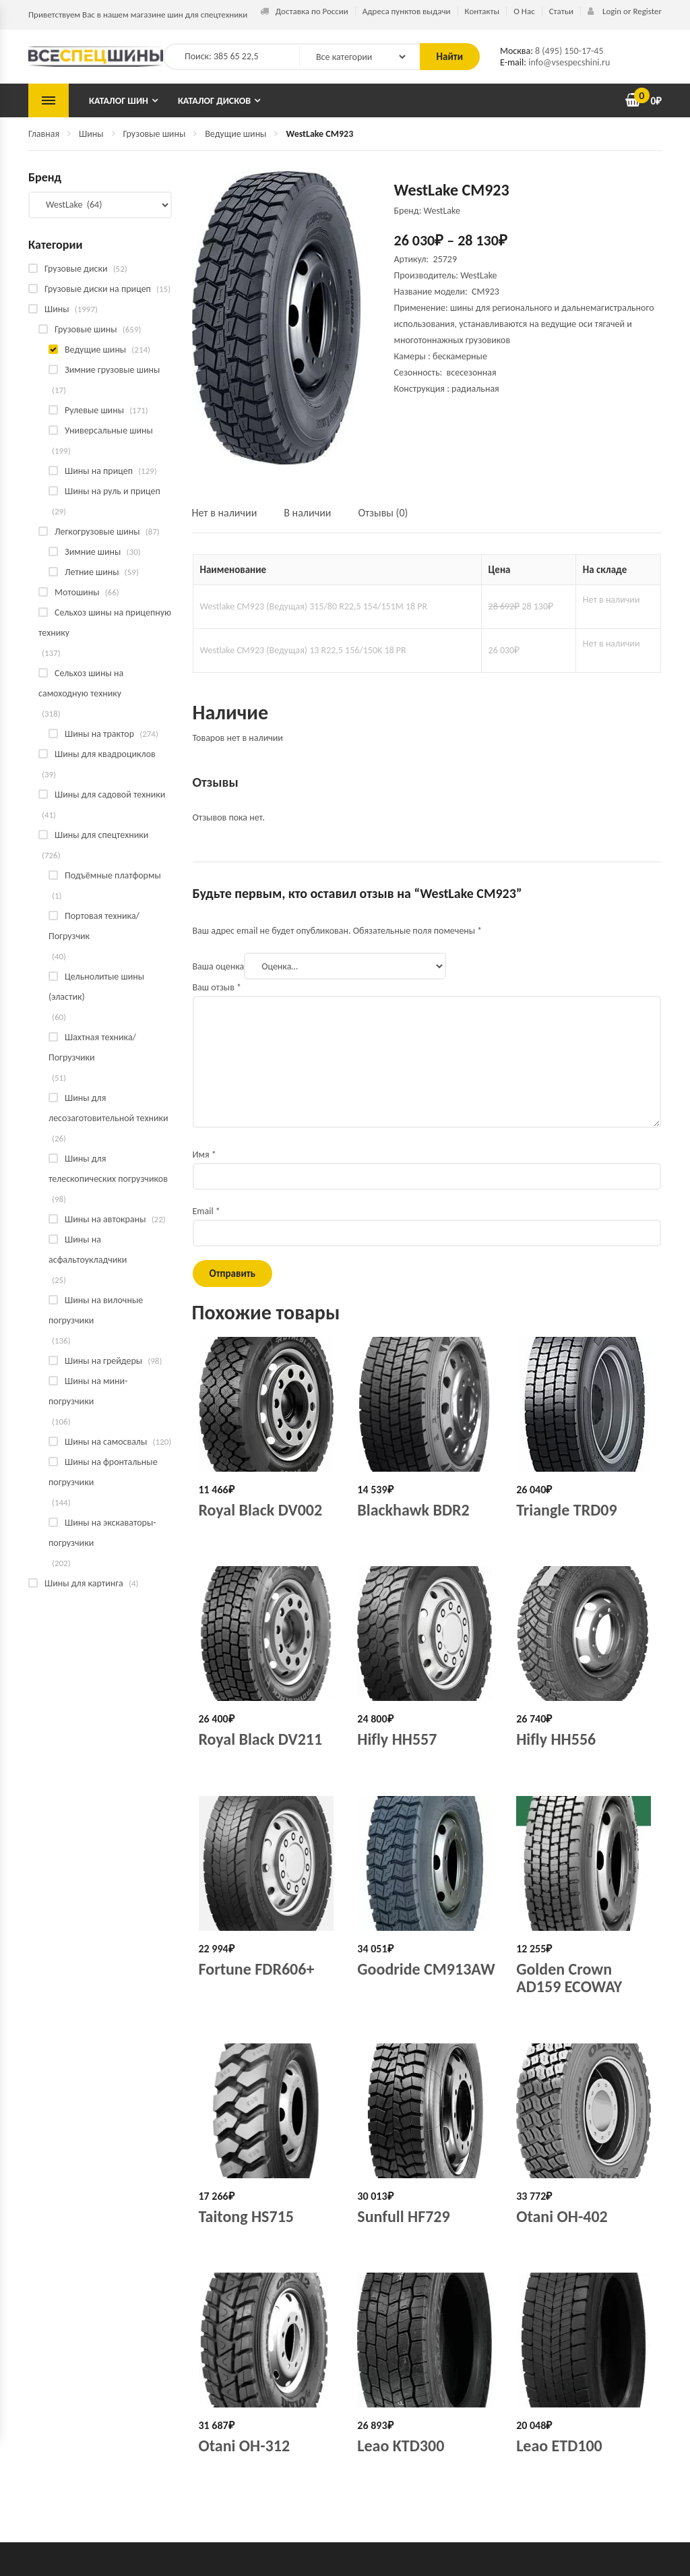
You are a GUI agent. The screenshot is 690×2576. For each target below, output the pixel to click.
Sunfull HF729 (403, 2216)
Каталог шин (118, 101)
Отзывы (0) (383, 512)
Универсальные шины (109, 430)
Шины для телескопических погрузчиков (108, 1169)
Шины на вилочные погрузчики (96, 1310)
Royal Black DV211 (261, 1739)
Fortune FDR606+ (257, 1969)
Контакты (482, 11)
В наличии (307, 512)
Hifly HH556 (556, 1739)
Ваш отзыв (217, 987)
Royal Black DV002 (261, 1510)
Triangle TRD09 (566, 1510)
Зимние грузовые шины (112, 370)
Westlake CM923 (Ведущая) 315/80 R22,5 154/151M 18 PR (314, 606)
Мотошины (77, 592)
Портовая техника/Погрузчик (94, 926)
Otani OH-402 (562, 2216)
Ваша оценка (219, 966)
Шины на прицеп (99, 471)
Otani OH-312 (244, 2445)
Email (206, 1211)
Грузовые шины (154, 134)
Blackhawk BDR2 (413, 1510)
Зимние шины (93, 552)
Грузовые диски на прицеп (97, 289)
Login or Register (625, 11)
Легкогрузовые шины (97, 531)
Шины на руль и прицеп (112, 491)
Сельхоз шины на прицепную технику (104, 622)
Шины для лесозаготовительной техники (108, 1108)
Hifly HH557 (397, 1739)
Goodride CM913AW (426, 1969)
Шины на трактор (99, 734)
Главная (43, 134)
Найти (450, 57)
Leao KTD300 (400, 2445)
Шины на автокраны (105, 1219)
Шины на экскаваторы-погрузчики (102, 1533)
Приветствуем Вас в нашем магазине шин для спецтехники (137, 14)
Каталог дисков (214, 101)
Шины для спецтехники (101, 835)
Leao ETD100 (559, 2445)
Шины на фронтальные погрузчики (103, 1472)
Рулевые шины (94, 410)
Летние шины (92, 572)
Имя (204, 1154)
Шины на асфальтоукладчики (88, 1249)
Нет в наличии (224, 512)
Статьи (561, 11)
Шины (91, 134)
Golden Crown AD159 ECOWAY (569, 1977)
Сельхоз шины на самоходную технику (80, 683)
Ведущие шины (235, 134)
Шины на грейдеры (103, 1361)
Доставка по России (304, 11)
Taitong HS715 (246, 2216)
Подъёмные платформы (113, 875)
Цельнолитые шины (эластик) (96, 986)
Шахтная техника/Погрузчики (92, 1047)
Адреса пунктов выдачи (407, 11)
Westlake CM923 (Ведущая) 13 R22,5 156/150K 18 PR (303, 650)
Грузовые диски (75, 268)
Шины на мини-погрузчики (88, 1391)
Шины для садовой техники (110, 794)
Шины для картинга (83, 1583)
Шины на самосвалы (106, 1441)
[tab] (231, 519)
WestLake (478, 275)
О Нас (523, 11)
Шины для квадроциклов (105, 754)
